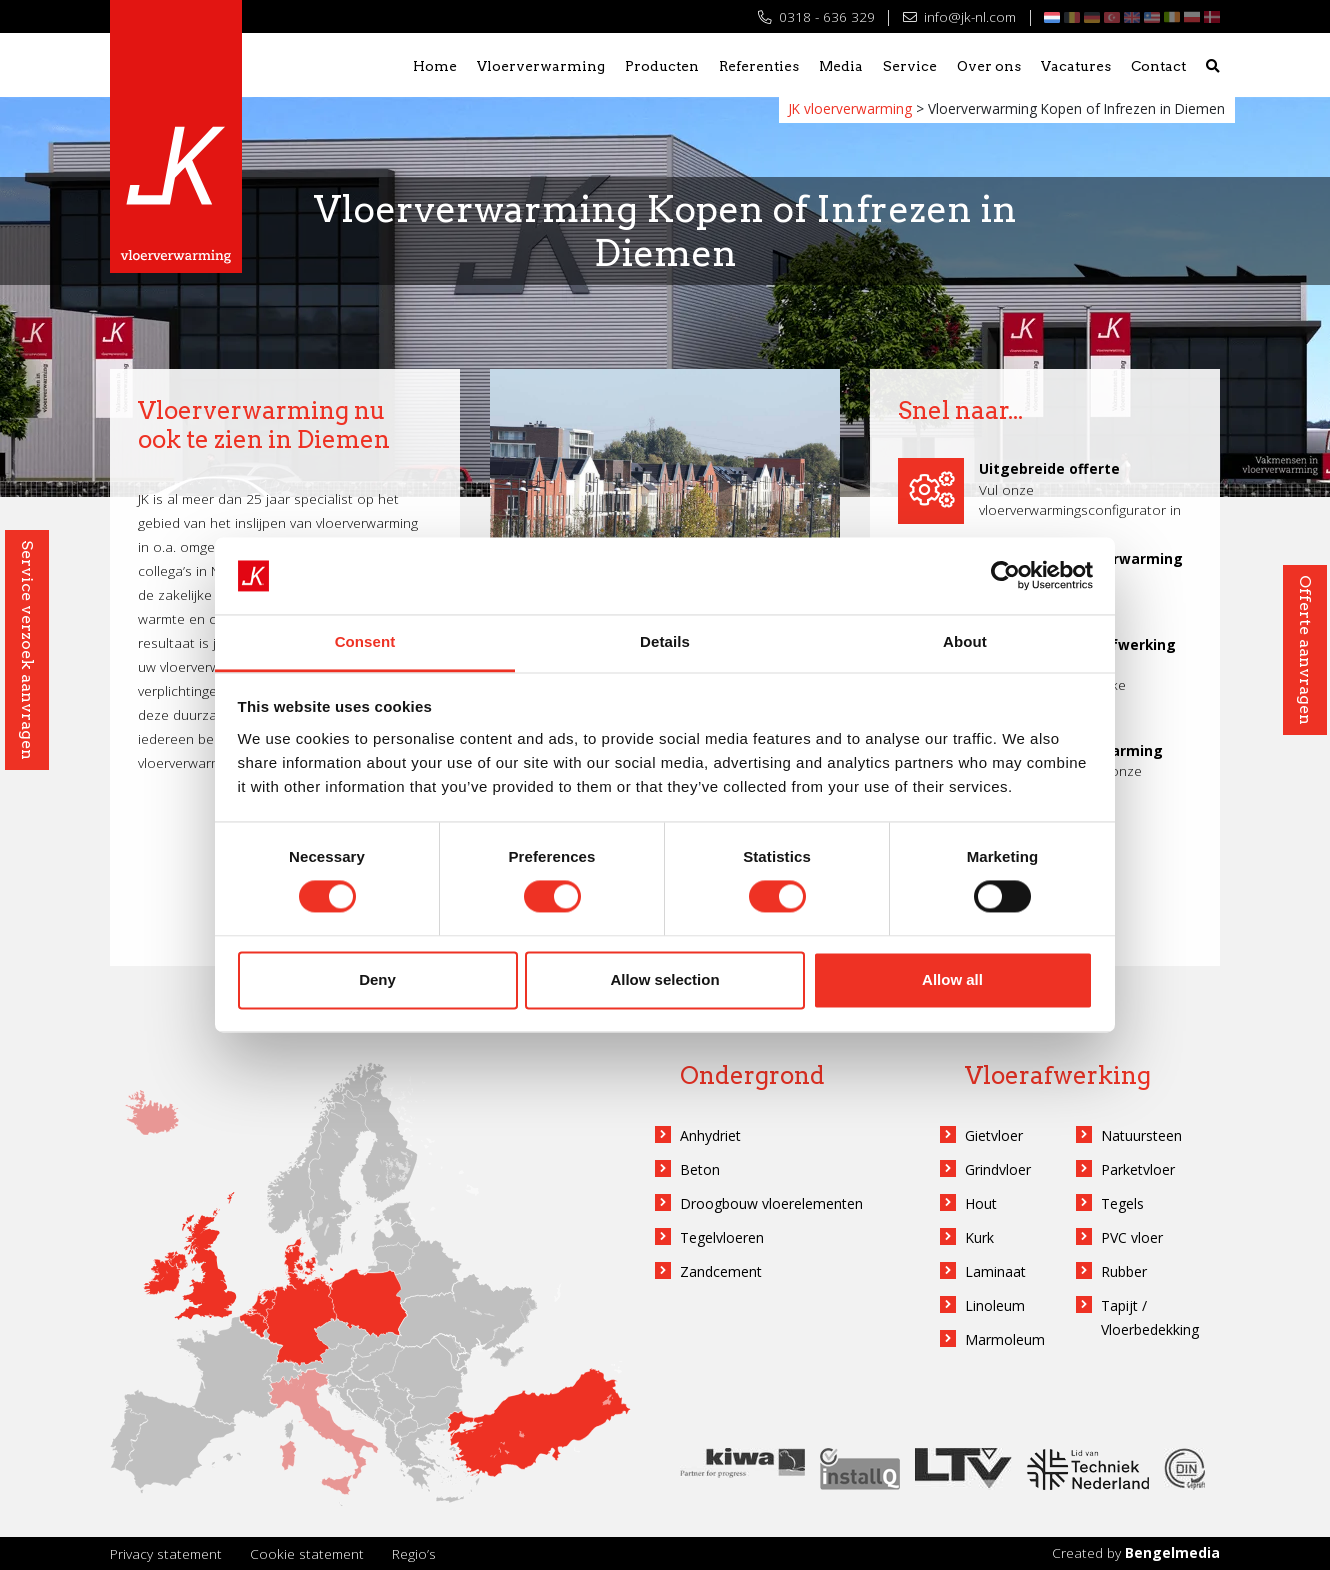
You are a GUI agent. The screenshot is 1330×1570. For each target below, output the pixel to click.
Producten (662, 66)
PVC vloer (1132, 1237)
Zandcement (721, 1271)
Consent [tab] (365, 641)
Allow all (952, 979)
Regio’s (414, 1553)
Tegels (1122, 1203)
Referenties (759, 66)
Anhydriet (710, 1135)
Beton (700, 1169)
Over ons (989, 66)
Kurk (979, 1237)
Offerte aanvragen (1305, 650)
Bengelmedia (1172, 1552)
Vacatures (1076, 66)
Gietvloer (994, 1135)
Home (435, 66)
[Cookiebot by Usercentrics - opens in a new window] (1005, 576)
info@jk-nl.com (959, 16)
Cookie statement (307, 1553)
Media (841, 66)
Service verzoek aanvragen (27, 650)
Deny (377, 979)
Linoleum (995, 1305)
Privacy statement (166, 1553)
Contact (1158, 66)
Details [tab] (665, 641)
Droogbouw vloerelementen (771, 1203)
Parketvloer (1138, 1169)
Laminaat (995, 1271)
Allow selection (664, 979)
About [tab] (965, 641)
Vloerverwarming (541, 66)
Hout (981, 1203)
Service (910, 66)
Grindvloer (998, 1169)
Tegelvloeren (722, 1237)
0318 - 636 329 (816, 16)
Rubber (1124, 1271)
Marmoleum (1005, 1339)
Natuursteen (1141, 1135)
